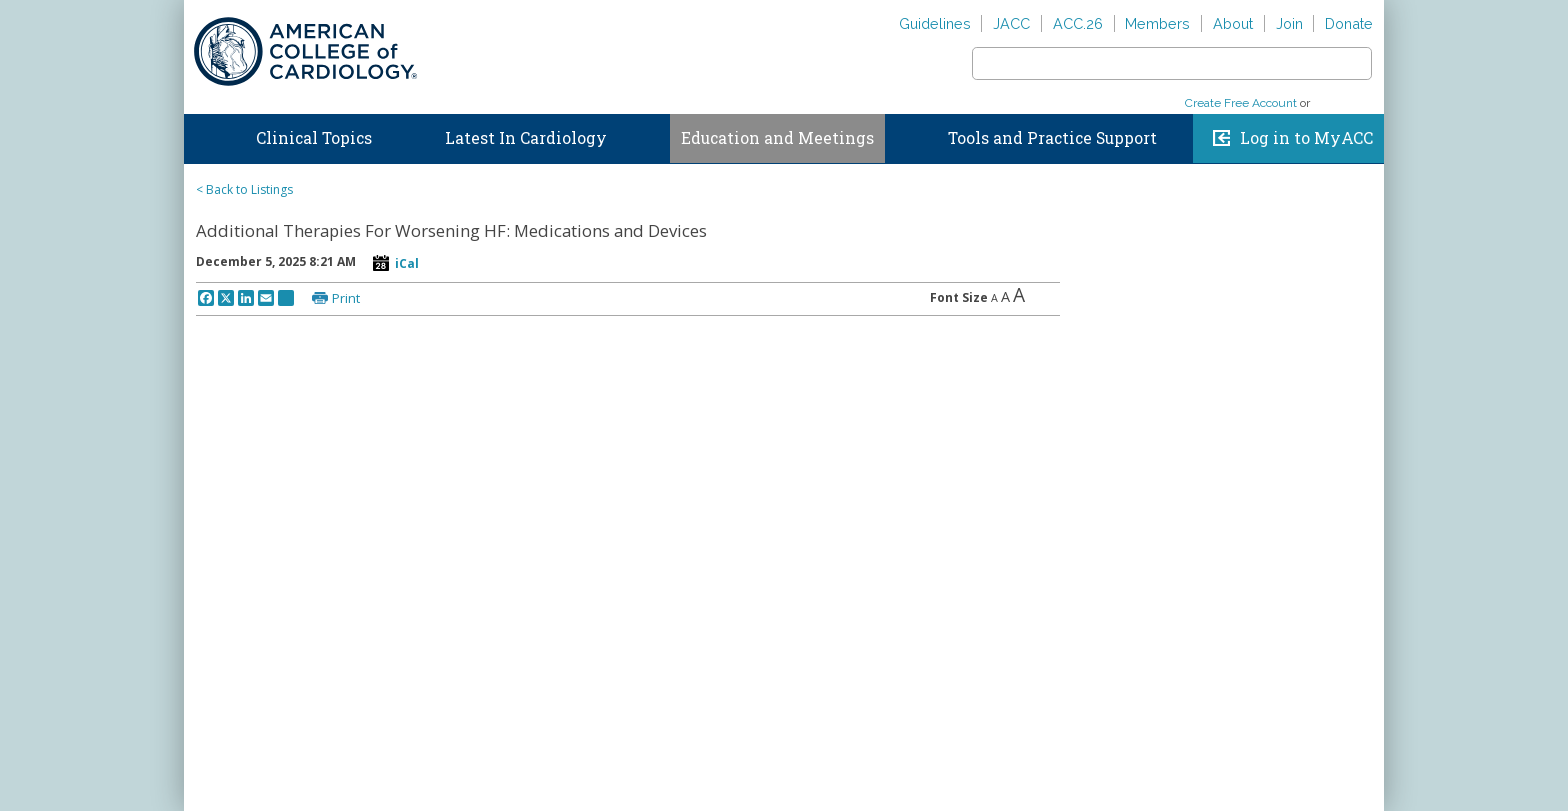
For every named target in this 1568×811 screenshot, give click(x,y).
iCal (407, 263)
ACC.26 (1078, 23)
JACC (1011, 23)
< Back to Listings (244, 189)
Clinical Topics (314, 138)
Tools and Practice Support (1052, 138)
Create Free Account (1241, 103)
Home (203, 134)
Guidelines (935, 23)
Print (346, 298)
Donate (1349, 23)
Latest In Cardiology (526, 138)
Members (1157, 23)
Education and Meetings (777, 138)
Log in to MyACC (1306, 138)
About (1233, 23)
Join (1289, 23)
